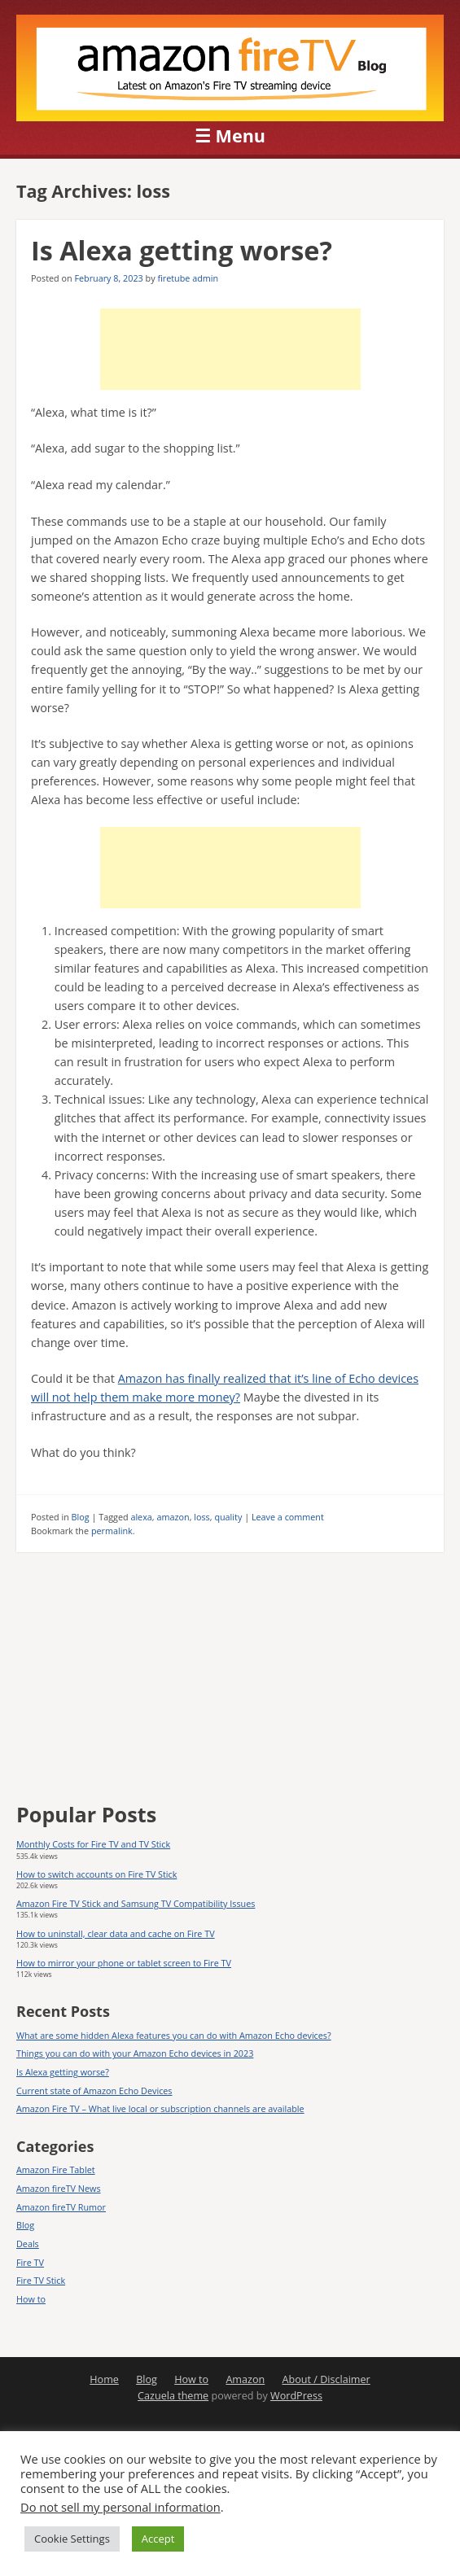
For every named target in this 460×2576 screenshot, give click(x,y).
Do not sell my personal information (120, 2507)
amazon (172, 1517)
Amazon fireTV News (58, 2188)
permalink (112, 1530)
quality (228, 1517)
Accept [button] (158, 2538)
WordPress (296, 2396)
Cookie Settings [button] (72, 2538)
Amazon (245, 2379)
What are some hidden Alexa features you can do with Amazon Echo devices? (173, 2035)
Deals (27, 2243)
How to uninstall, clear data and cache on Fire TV (115, 1933)
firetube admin (187, 278)
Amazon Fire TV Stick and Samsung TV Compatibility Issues (135, 1903)
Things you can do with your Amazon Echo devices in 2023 (134, 2053)
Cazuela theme (173, 2396)
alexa (140, 1517)
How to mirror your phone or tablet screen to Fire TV (123, 1963)
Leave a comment (288, 1517)
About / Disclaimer (326, 2379)
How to (31, 2299)
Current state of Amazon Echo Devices (94, 2090)
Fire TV (30, 2262)
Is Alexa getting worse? (181, 250)
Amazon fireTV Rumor (61, 2207)
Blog (81, 1517)
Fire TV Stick (40, 2280)
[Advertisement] (230, 349)
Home (104, 2379)
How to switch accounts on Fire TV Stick (96, 1874)
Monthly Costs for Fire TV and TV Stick (93, 1844)
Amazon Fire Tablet (55, 2169)
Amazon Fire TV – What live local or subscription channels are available (160, 2108)
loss (202, 1517)
